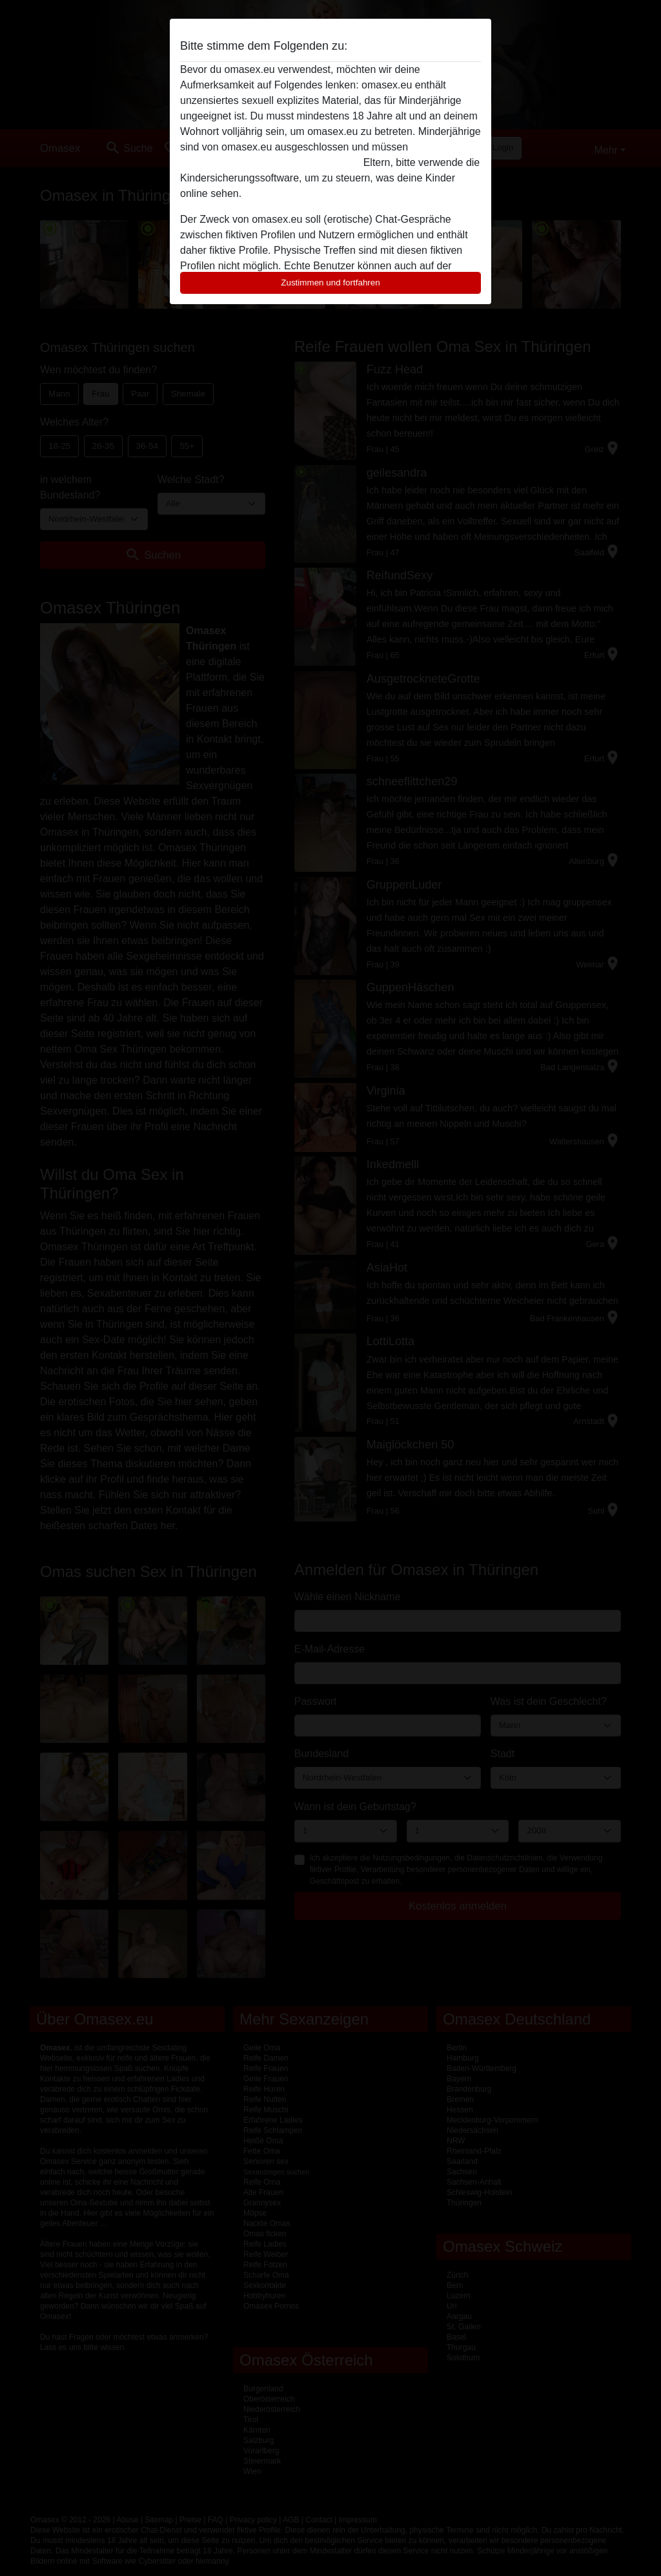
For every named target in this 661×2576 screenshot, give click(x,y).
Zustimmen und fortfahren (330, 282)
